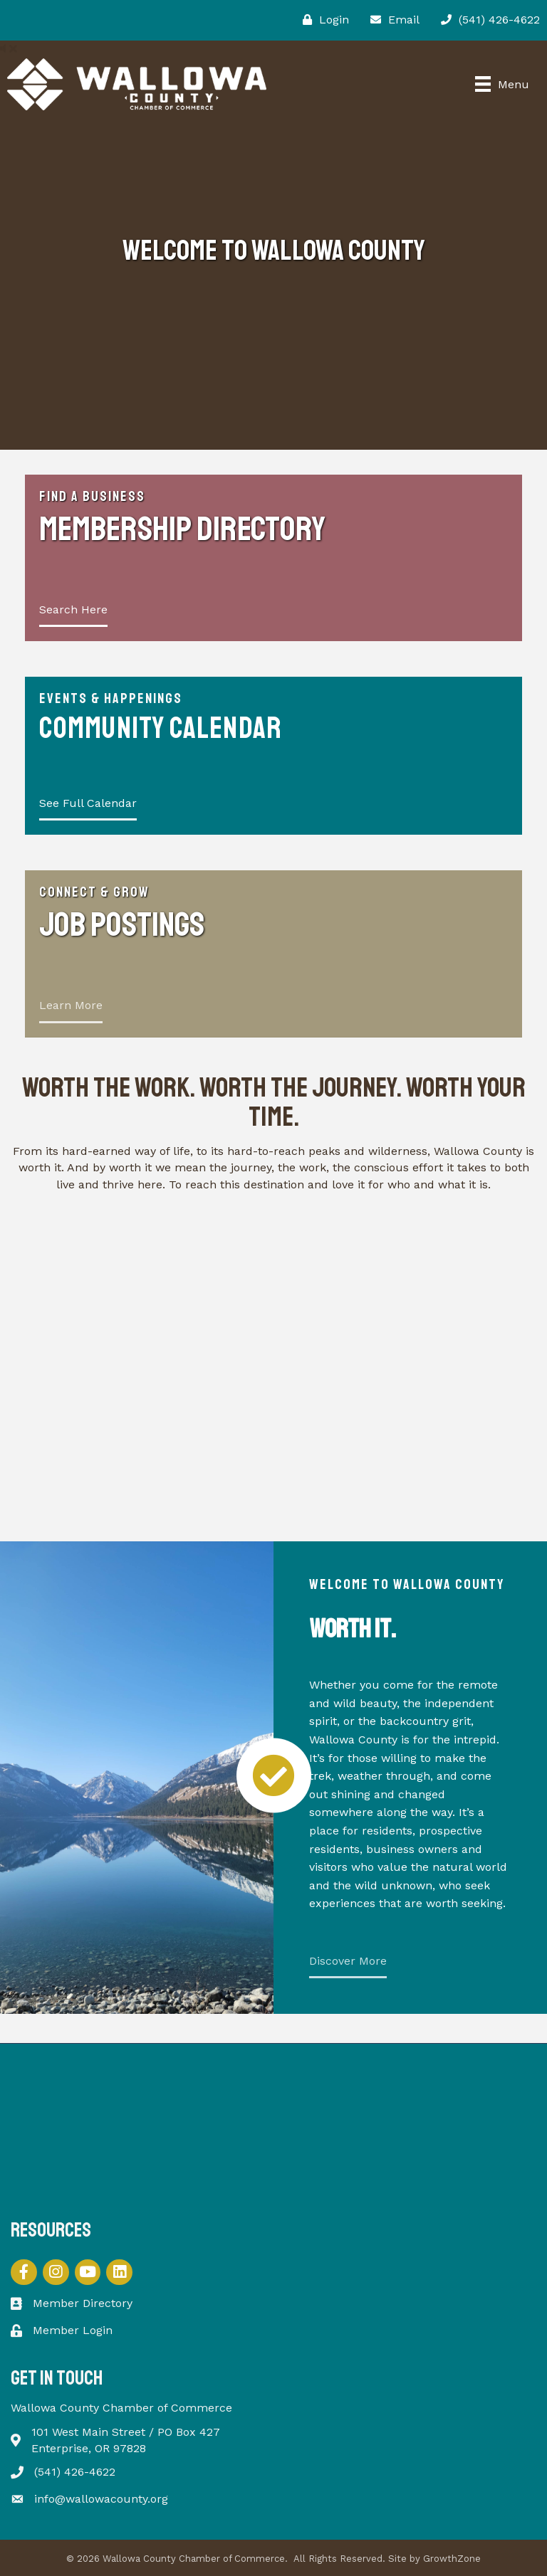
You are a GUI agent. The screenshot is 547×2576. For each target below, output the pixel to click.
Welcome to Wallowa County (406, 1584)
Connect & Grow (94, 892)
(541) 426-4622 (74, 2472)
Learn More (71, 1005)
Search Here (73, 609)
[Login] (322, 20)
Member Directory (82, 2303)
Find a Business (92, 496)
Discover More (348, 1961)
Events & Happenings (110, 698)
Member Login (73, 2330)
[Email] (391, 20)
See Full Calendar (88, 803)
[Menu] (502, 84)
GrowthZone (452, 2558)
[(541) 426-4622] (487, 20)
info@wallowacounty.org (101, 2499)
